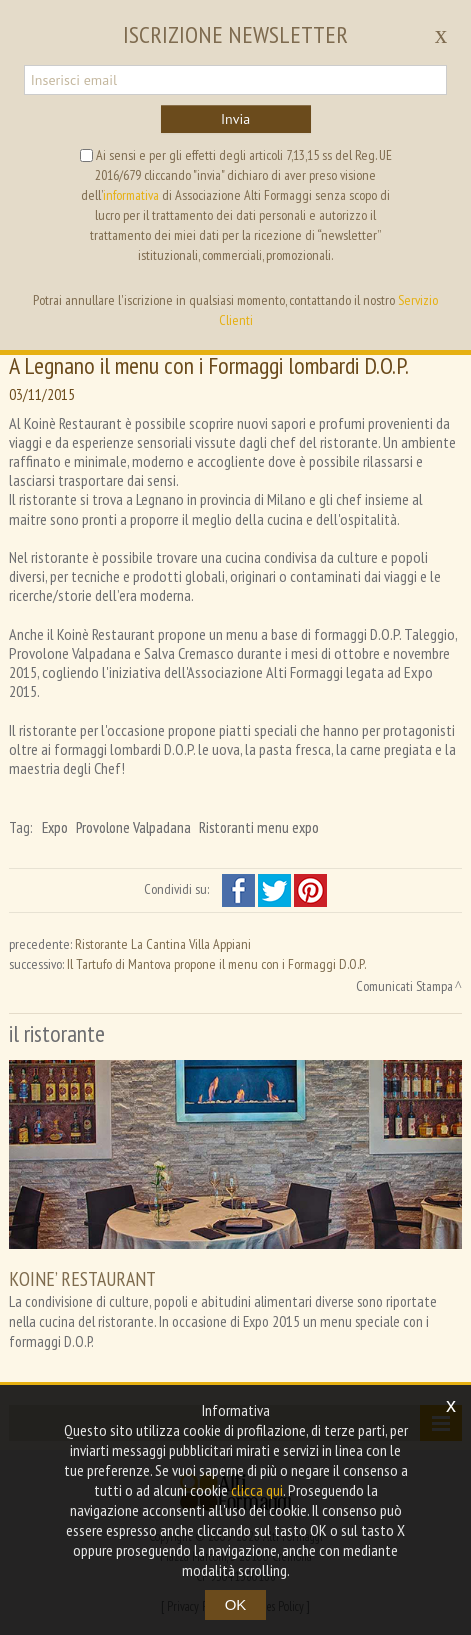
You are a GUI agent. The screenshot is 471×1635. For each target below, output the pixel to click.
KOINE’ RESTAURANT (82, 1278)
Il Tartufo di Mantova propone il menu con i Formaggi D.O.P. (216, 964)
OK (236, 1604)
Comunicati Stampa (404, 986)
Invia (235, 119)
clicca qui (257, 1490)
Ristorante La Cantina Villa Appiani (163, 944)
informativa (131, 195)
